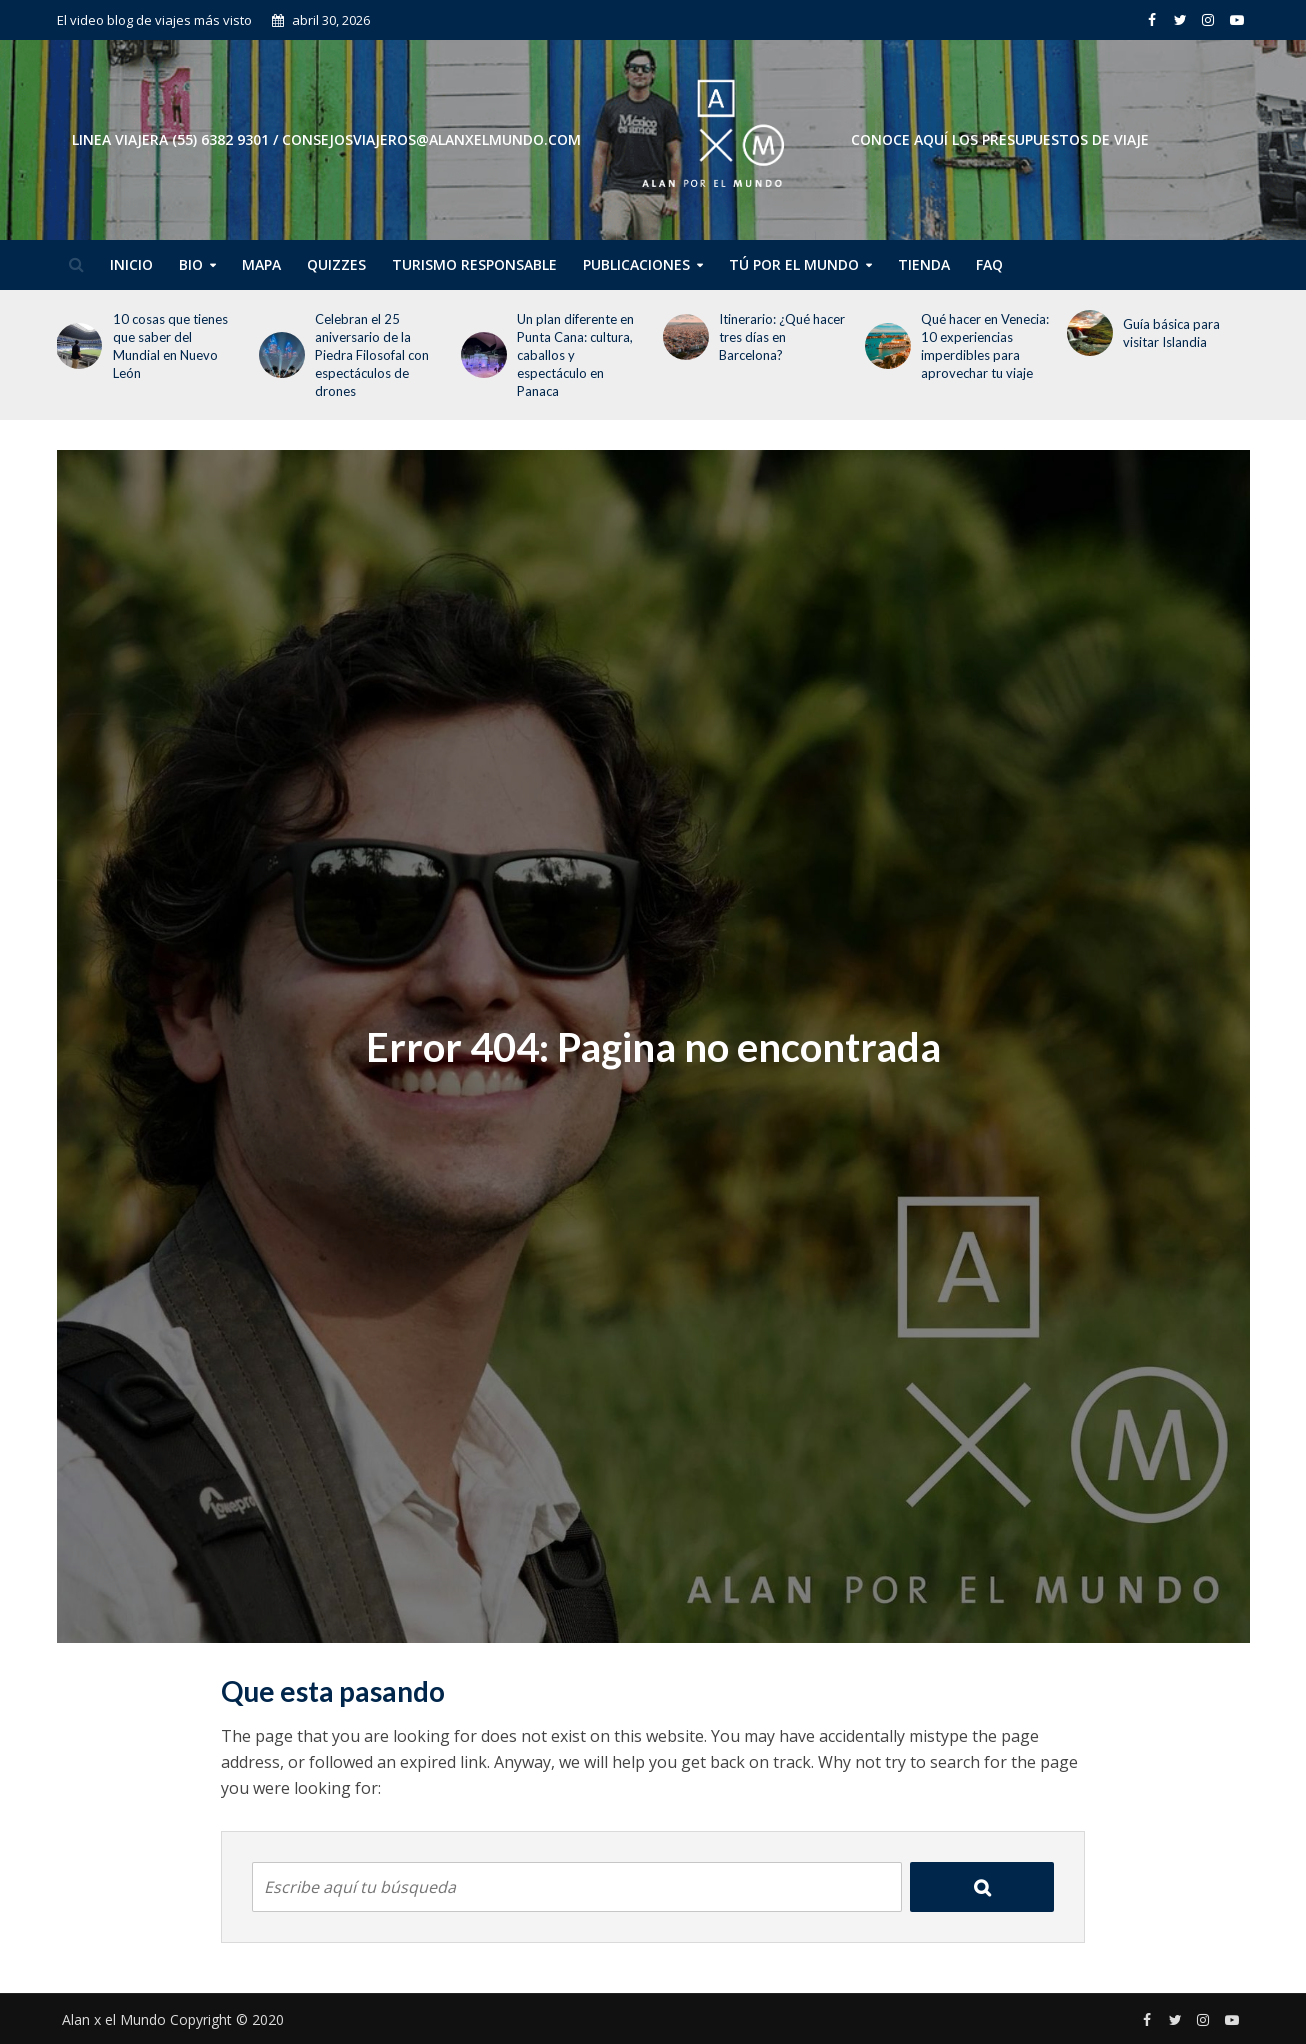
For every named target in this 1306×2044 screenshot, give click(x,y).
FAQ (989, 264)
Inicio (131, 264)
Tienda (924, 264)
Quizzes (336, 264)
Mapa (261, 264)
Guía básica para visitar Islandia (1171, 333)
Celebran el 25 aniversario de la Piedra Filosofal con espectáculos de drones (372, 355)
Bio (191, 264)
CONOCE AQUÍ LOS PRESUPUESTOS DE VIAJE (1000, 139)
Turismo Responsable (474, 264)
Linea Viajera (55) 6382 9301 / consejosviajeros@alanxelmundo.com (326, 139)
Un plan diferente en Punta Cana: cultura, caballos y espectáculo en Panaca (575, 355)
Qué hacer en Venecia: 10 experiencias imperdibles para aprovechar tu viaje (985, 346)
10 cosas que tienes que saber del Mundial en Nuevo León (170, 346)
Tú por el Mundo (794, 264)
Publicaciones (636, 264)
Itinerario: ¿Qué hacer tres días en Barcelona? (782, 337)
